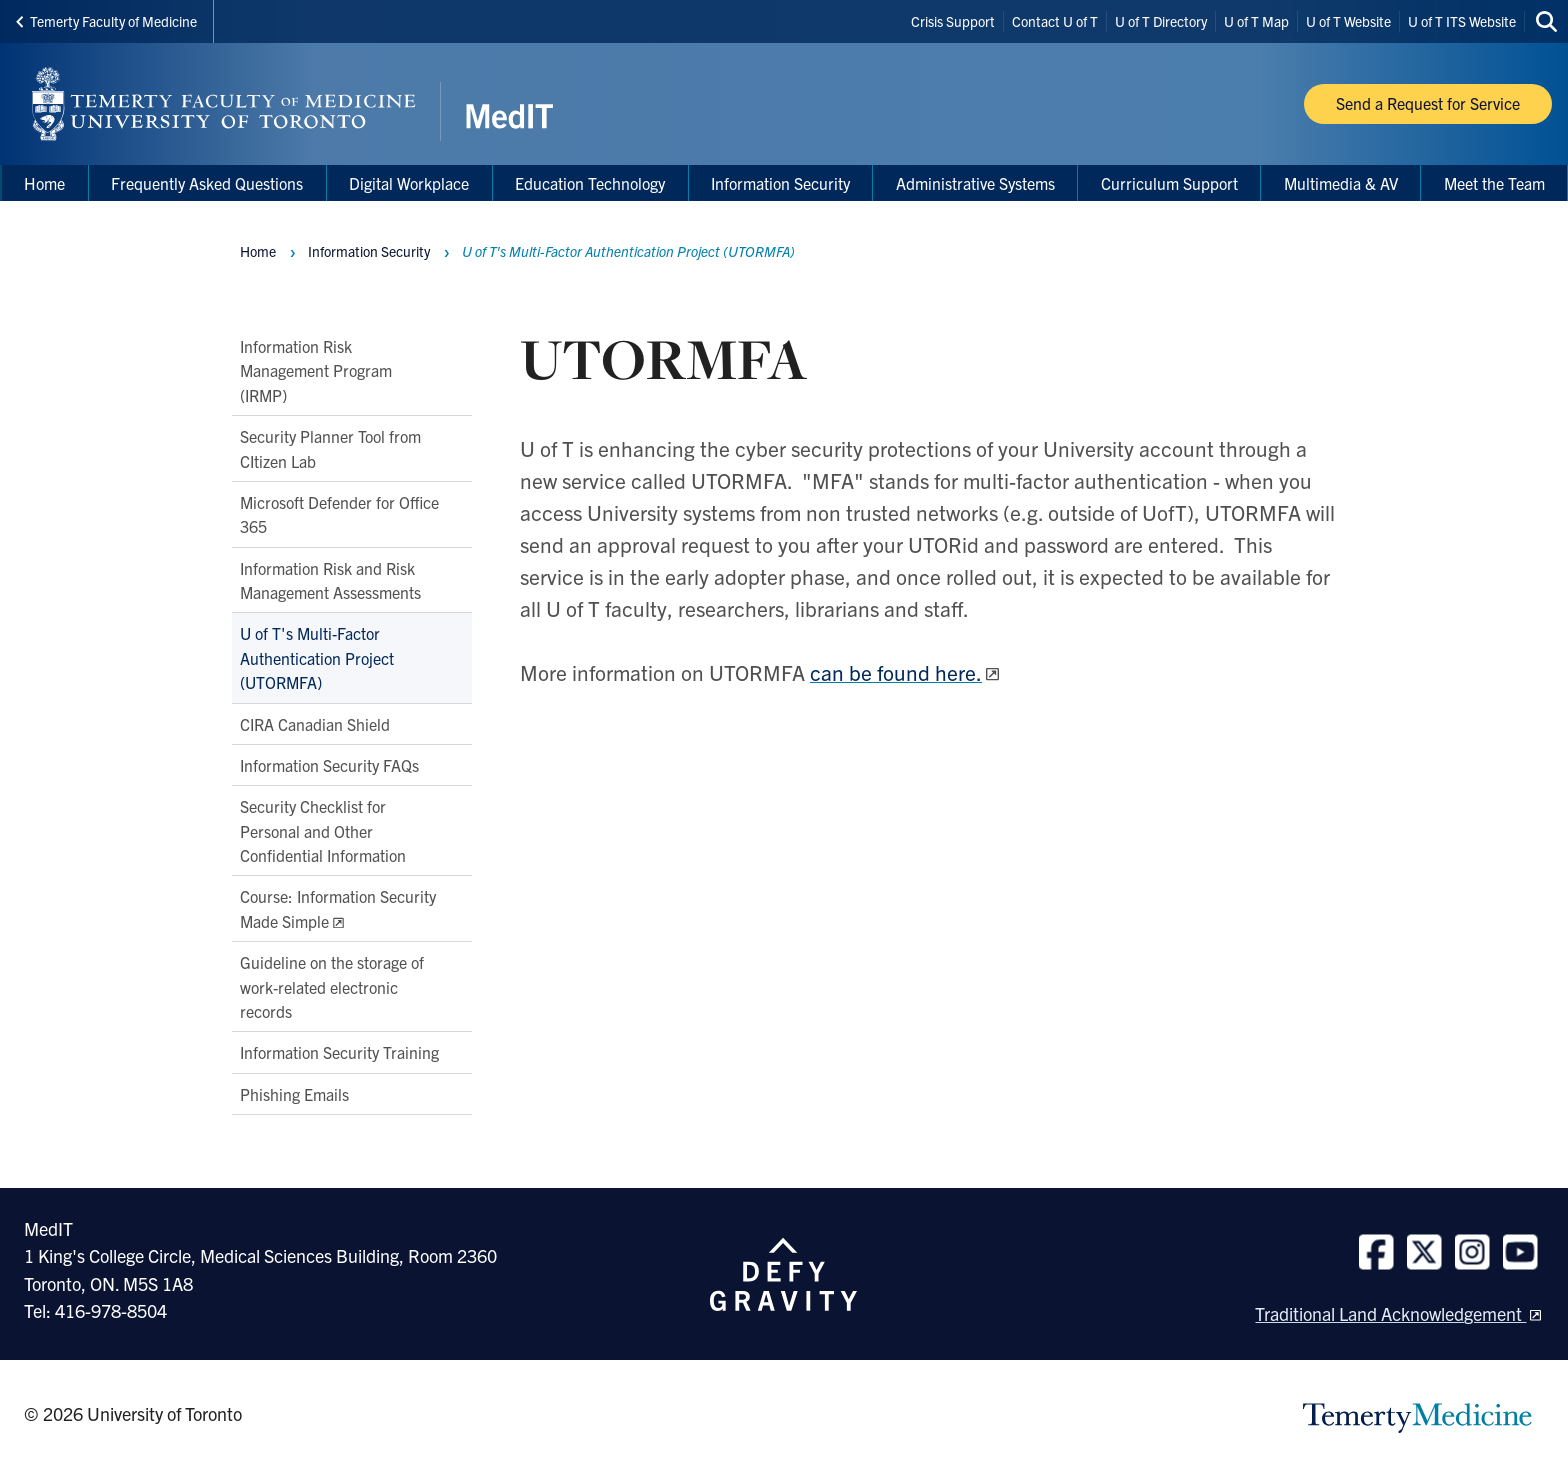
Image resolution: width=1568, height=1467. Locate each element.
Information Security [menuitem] (780, 183)
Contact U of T (1055, 21)
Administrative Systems (975, 183)
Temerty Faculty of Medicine (106, 21)
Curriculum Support (1169, 183)
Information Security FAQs (329, 765)
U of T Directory (1161, 21)
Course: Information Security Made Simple (338, 909)
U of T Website (1348, 21)
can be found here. (896, 672)
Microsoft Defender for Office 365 (339, 514)
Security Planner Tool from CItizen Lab (330, 448)
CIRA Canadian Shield (315, 724)
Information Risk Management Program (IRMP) (316, 370)
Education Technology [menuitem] (590, 183)
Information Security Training (339, 1053)
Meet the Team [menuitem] (1494, 183)
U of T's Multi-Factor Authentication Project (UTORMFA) (317, 658)
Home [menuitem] (44, 183)
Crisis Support (953, 21)
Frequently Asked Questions (207, 183)
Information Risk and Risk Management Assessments (330, 580)
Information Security (369, 251)
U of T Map (1256, 21)
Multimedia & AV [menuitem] (1341, 183)
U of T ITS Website (1462, 21)
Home (258, 251)
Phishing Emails (294, 1094)
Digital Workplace (409, 183)
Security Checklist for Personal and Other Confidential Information (323, 831)
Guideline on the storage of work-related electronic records (332, 986)
